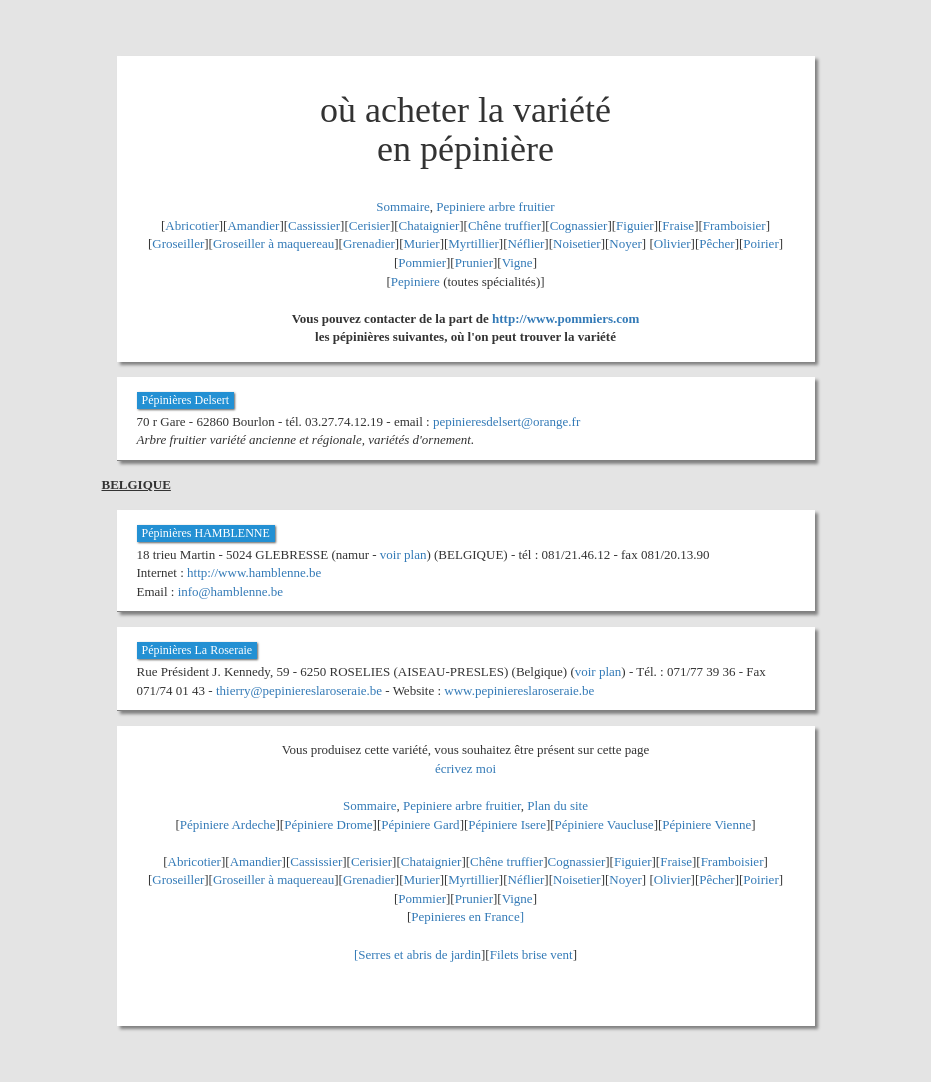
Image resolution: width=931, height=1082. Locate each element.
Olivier (672, 243)
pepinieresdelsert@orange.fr (506, 421)
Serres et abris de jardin (419, 954)
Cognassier (579, 225)
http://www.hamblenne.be (254, 572)
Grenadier (369, 243)
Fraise (678, 225)
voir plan (403, 554)
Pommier (422, 262)
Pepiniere (415, 281)
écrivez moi (465, 768)
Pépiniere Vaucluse (604, 824)
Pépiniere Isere (507, 824)
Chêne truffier (504, 225)
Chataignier (429, 225)
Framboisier (734, 225)
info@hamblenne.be (230, 591)
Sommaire (402, 206)
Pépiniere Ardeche (228, 824)
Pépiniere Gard (420, 824)
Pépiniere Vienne (706, 824)
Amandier (253, 225)
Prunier (474, 262)
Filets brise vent (531, 954)
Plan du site (557, 805)
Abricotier (191, 225)
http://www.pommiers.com (565, 318)
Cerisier (369, 225)
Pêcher (716, 243)
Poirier (760, 243)
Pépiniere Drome (328, 824)
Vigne (517, 262)
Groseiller (178, 243)
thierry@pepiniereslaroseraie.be (299, 690)
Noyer (625, 243)
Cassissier (314, 225)
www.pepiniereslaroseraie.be (519, 690)
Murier (422, 243)
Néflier (526, 243)
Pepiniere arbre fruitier (495, 206)
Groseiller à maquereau (273, 243)
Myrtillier (473, 243)
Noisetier (577, 243)
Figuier (635, 225)
